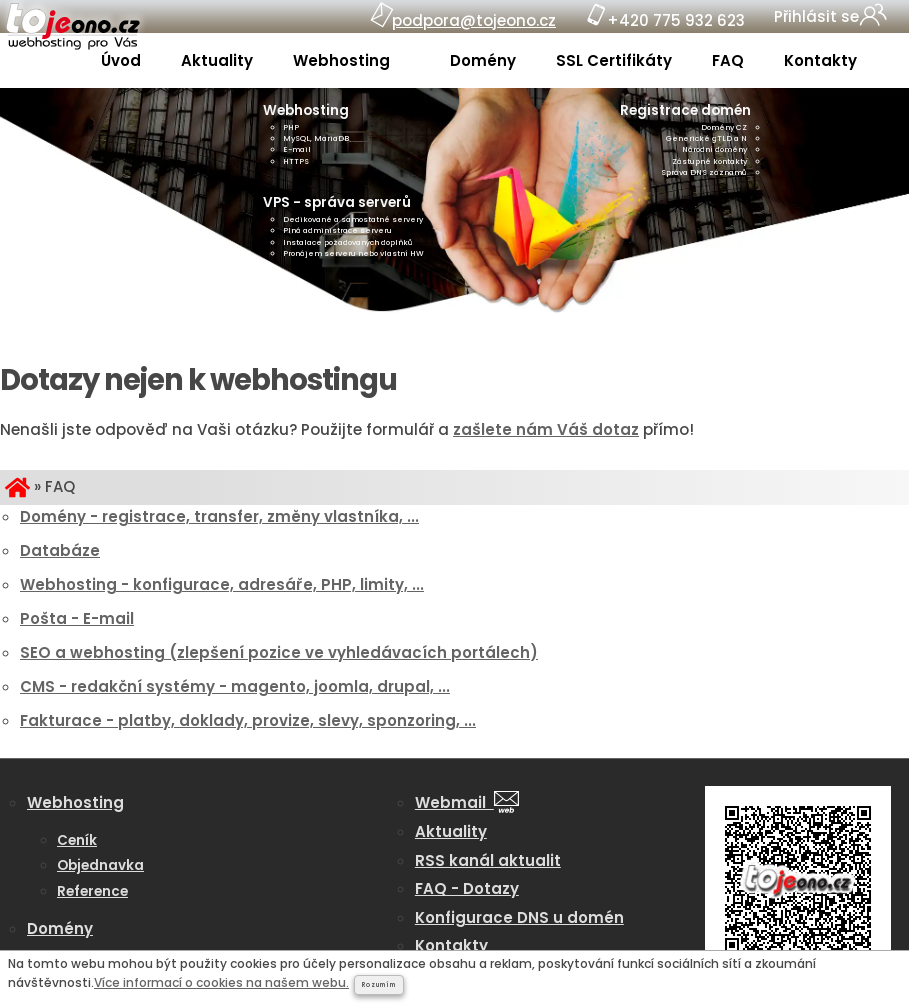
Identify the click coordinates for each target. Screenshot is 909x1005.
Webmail (467, 802)
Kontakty (820, 60)
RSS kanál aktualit (488, 860)
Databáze (60, 550)
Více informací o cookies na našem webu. (221, 982)
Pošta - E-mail (77, 618)
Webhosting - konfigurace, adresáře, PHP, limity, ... (222, 584)
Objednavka (100, 865)
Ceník (77, 840)
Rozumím (379, 985)
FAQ (728, 60)
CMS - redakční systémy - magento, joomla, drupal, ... (235, 686)
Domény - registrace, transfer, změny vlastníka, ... (219, 516)
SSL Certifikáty (614, 60)
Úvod (121, 60)
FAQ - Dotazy (467, 888)
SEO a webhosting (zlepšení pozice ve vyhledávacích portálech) (279, 652)
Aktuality (217, 60)
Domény (483, 60)
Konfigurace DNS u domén (519, 917)
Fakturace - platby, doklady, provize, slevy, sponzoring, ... (248, 720)
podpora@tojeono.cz (474, 20)
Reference (92, 891)
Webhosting (343, 60)
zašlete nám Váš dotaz (546, 429)
